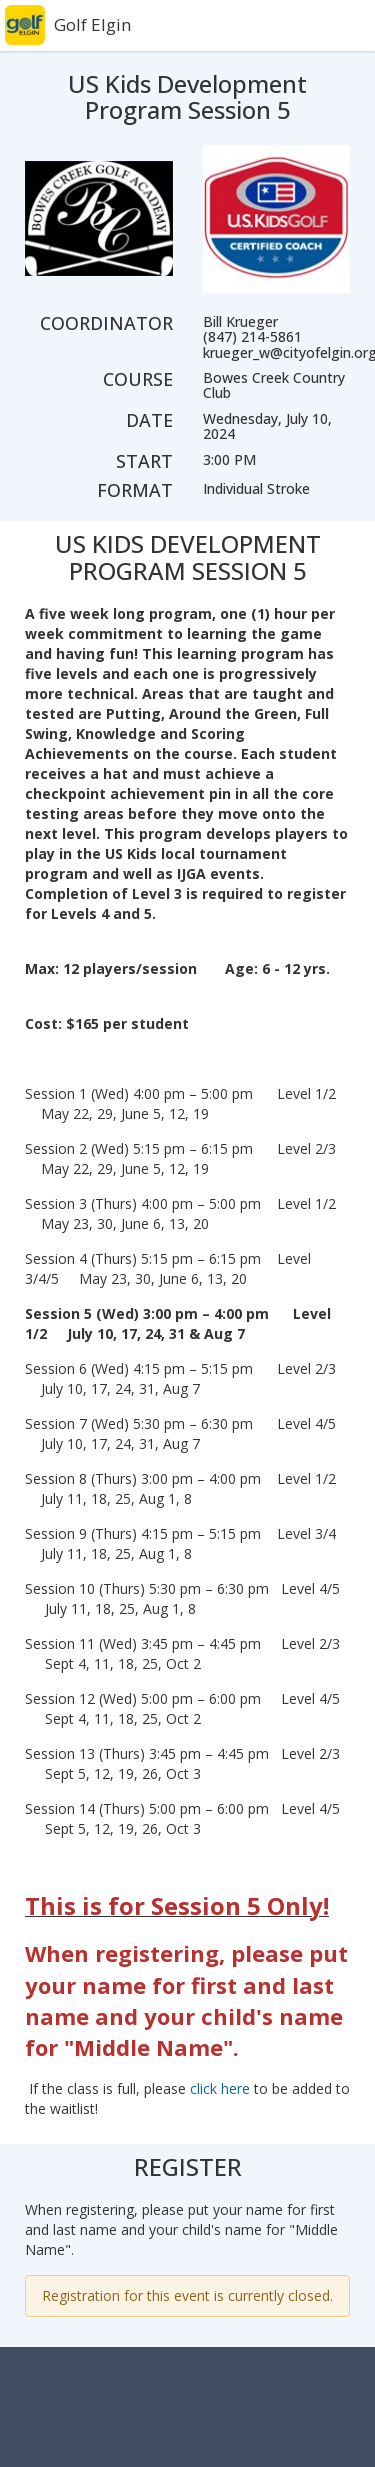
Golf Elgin (92, 24)
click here (220, 2088)
